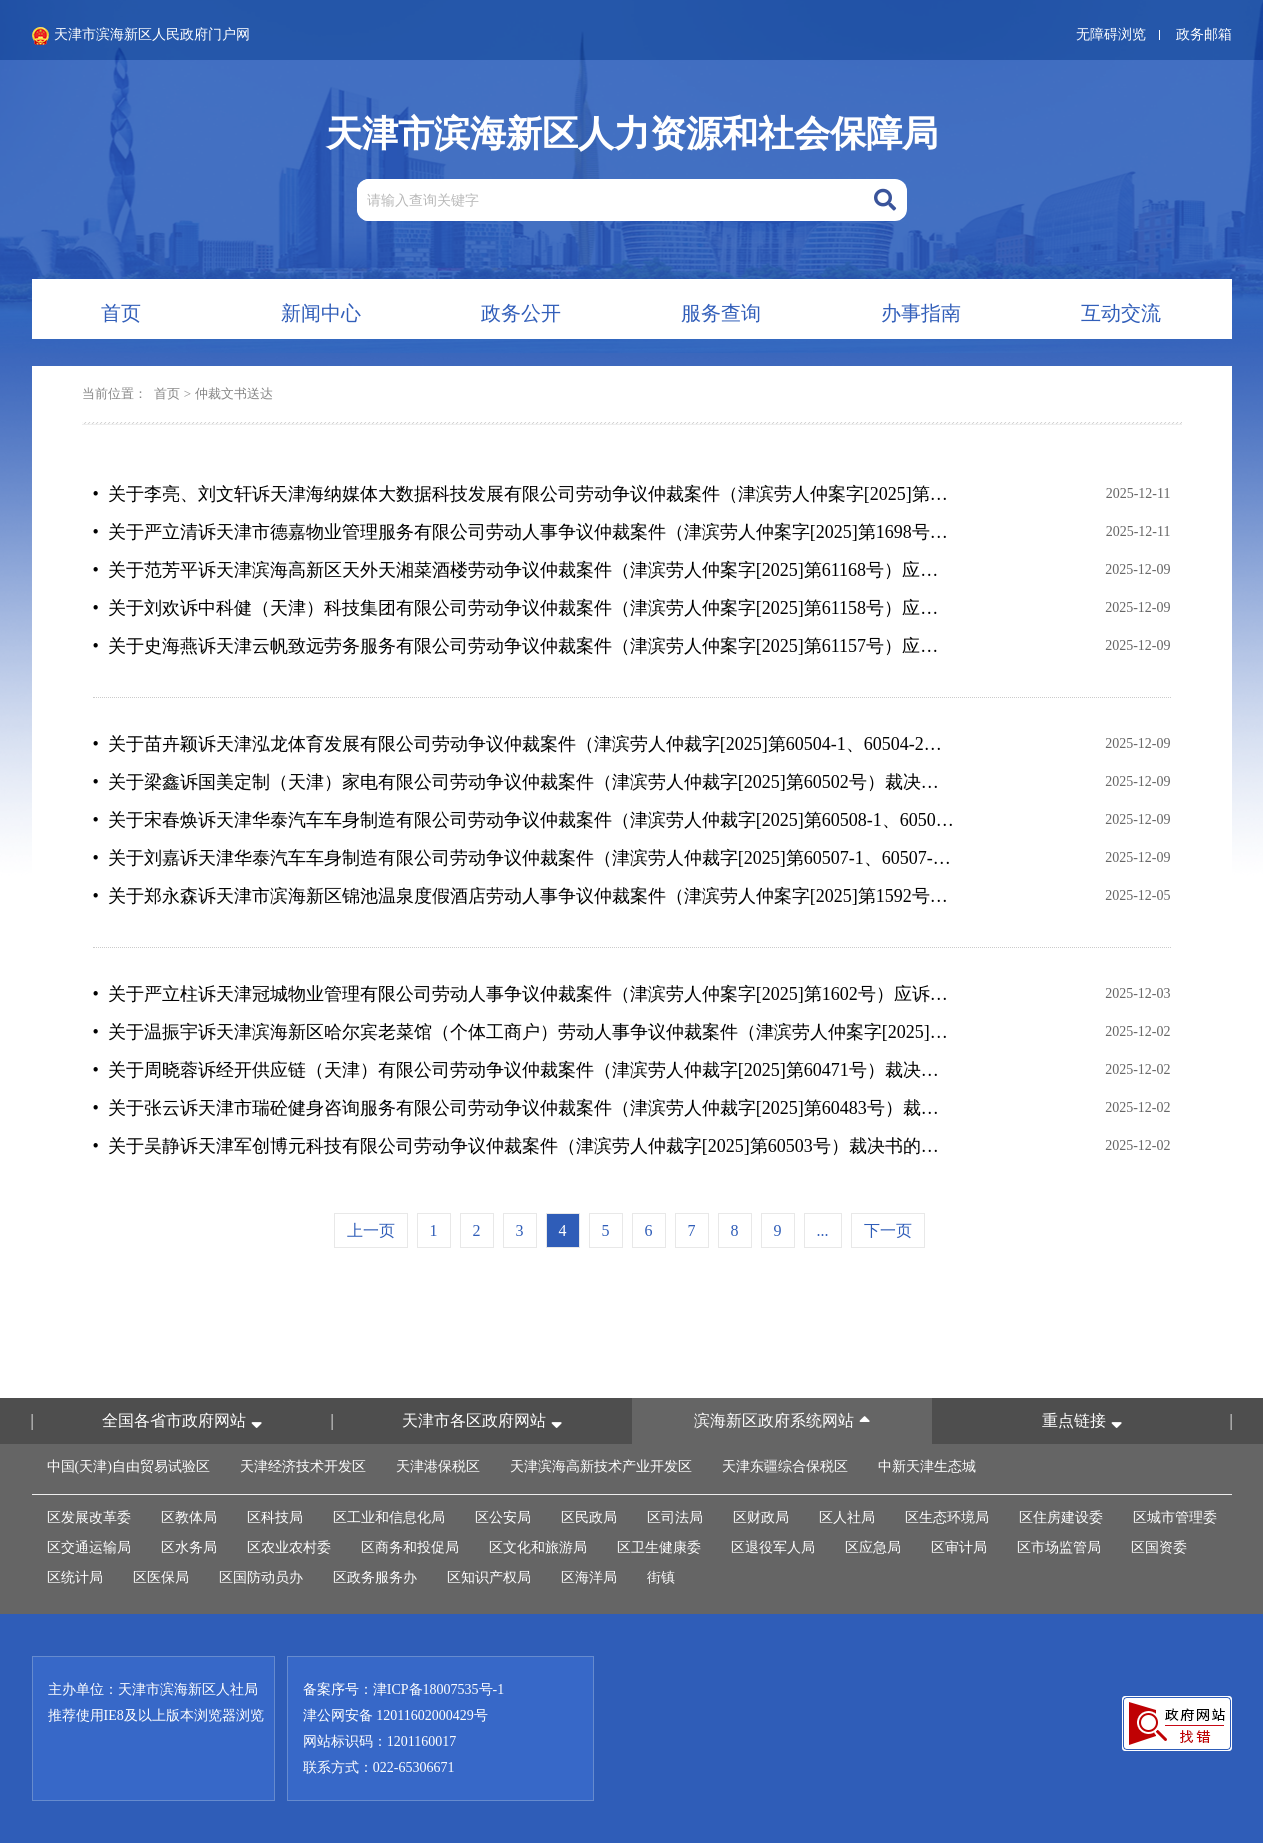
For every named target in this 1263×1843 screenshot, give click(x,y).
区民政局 (589, 1517)
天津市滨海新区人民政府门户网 (141, 36)
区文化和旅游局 (538, 1547)
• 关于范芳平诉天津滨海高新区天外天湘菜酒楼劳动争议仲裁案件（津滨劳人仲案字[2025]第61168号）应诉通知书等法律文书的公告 (524, 570)
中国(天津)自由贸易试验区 (128, 1466)
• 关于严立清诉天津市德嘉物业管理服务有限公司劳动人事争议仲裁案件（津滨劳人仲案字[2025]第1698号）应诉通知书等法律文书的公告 (524, 532)
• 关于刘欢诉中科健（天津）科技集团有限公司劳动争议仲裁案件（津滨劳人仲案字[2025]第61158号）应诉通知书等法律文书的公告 (524, 608)
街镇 (661, 1577)
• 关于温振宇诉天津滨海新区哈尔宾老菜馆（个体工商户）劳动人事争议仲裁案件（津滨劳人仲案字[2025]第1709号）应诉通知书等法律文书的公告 (524, 1032)
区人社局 (847, 1517)
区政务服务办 (375, 1577)
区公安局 (503, 1517)
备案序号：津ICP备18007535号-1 (403, 1689)
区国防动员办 (261, 1577)
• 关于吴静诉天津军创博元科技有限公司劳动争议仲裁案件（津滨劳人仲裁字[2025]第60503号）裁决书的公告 (524, 1146)
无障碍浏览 (1111, 34)
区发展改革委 (89, 1517)
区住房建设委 (1061, 1517)
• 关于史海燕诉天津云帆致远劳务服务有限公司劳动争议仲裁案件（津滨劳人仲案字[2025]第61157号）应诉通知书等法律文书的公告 (524, 646)
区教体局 (189, 1517)
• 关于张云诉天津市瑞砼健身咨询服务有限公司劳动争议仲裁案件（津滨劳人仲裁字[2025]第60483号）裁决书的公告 (524, 1108)
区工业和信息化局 (389, 1517)
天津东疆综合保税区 (785, 1466)
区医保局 (161, 1577)
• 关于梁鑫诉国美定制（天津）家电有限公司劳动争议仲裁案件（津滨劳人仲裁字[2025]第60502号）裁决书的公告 (524, 782)
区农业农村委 (289, 1547)
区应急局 (873, 1547)
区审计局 (959, 1547)
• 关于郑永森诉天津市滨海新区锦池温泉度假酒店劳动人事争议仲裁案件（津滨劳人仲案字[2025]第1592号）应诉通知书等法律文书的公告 (524, 896)
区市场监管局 (1059, 1547)
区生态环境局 (947, 1517)
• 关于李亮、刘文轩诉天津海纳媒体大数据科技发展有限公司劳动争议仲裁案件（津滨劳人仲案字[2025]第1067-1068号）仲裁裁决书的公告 (524, 494)
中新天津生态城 (927, 1466)
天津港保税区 (438, 1466)
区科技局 (275, 1517)
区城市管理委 (1175, 1517)
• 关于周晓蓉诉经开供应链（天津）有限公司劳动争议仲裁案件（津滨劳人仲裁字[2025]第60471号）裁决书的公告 (524, 1070)
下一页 (888, 1230)
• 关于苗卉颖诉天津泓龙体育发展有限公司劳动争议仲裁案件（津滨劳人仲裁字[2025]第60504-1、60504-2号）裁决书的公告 (524, 744)
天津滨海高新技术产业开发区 (601, 1466)
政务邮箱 (1204, 34)
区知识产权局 (489, 1577)
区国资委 (1159, 1547)
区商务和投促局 (410, 1547)
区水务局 (189, 1547)
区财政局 (761, 1517)
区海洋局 (589, 1577)
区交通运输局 (89, 1547)
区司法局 (675, 1517)
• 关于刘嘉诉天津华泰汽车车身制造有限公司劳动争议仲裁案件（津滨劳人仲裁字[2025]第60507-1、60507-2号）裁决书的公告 (524, 858)
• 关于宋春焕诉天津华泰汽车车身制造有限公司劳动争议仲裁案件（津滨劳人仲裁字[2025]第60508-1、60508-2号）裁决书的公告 (524, 820)
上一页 (371, 1230)
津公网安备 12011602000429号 (395, 1715)
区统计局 (75, 1577)
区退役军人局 (773, 1547)
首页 (167, 393)
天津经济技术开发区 (303, 1466)
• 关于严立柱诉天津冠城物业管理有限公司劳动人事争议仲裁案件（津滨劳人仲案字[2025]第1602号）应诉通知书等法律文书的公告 (524, 994)
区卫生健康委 (659, 1547)
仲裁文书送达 (234, 393)
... (823, 1230)
